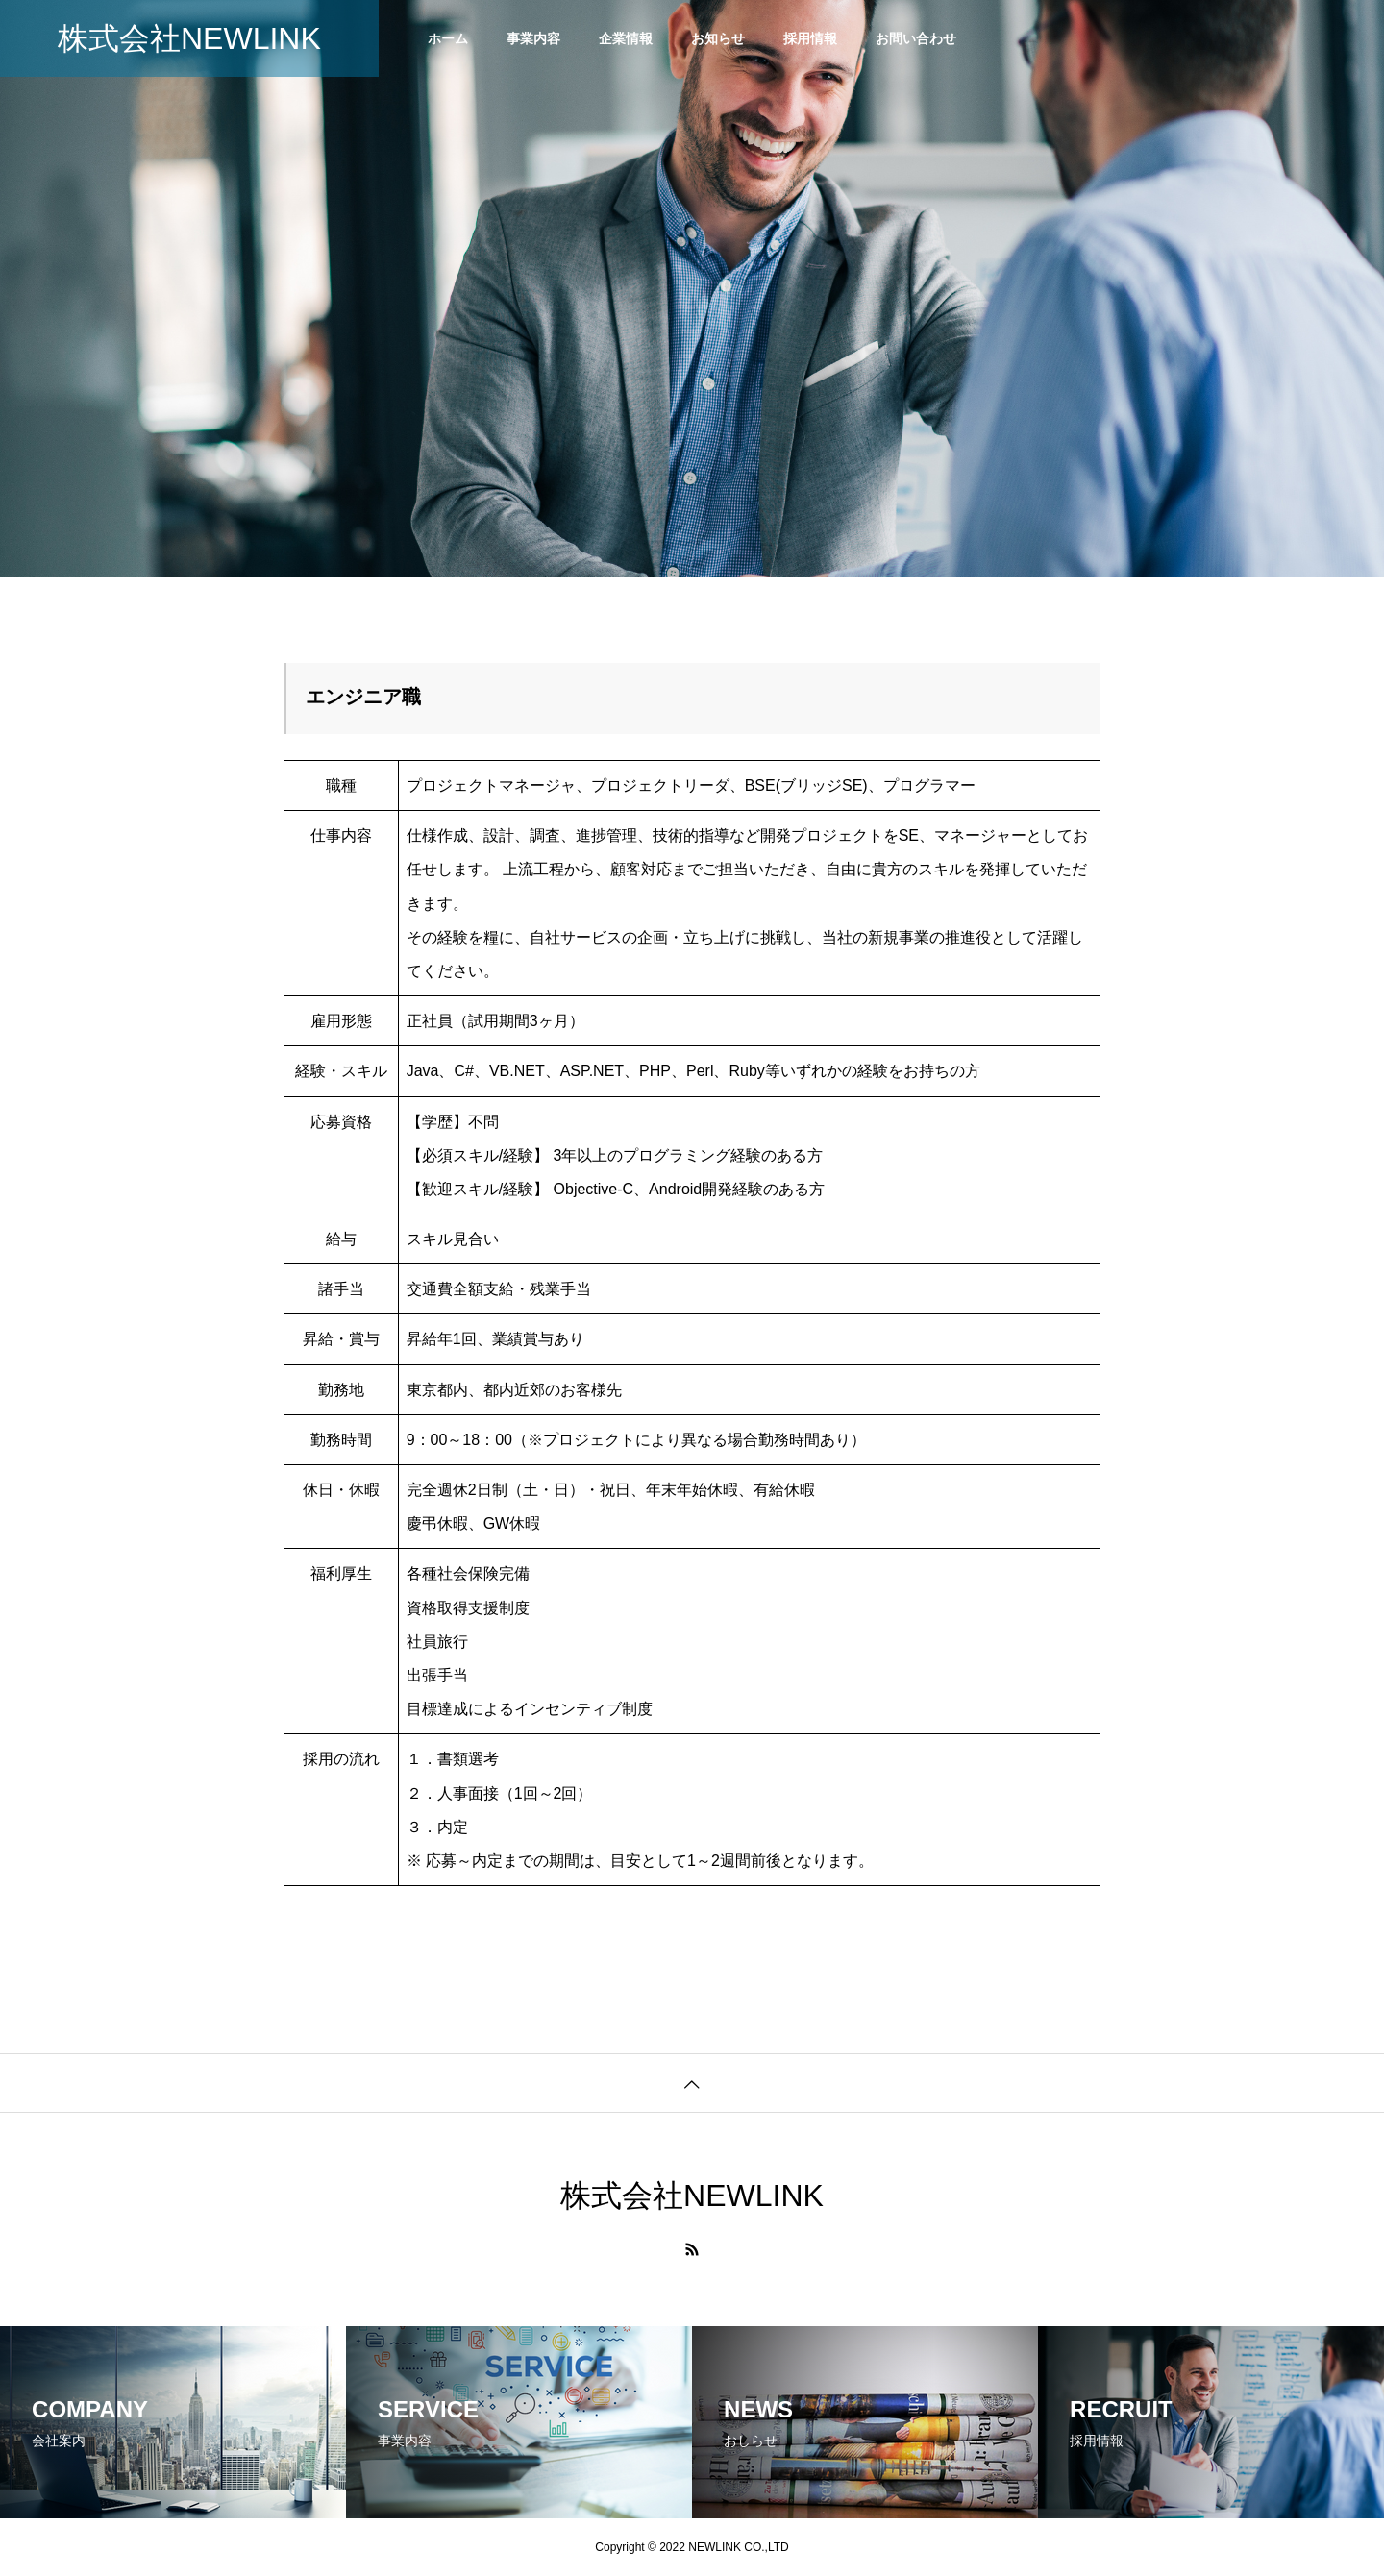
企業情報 (626, 38)
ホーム (448, 38)
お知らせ (718, 38)
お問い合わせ (916, 38)
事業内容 (533, 38)
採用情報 (810, 38)
